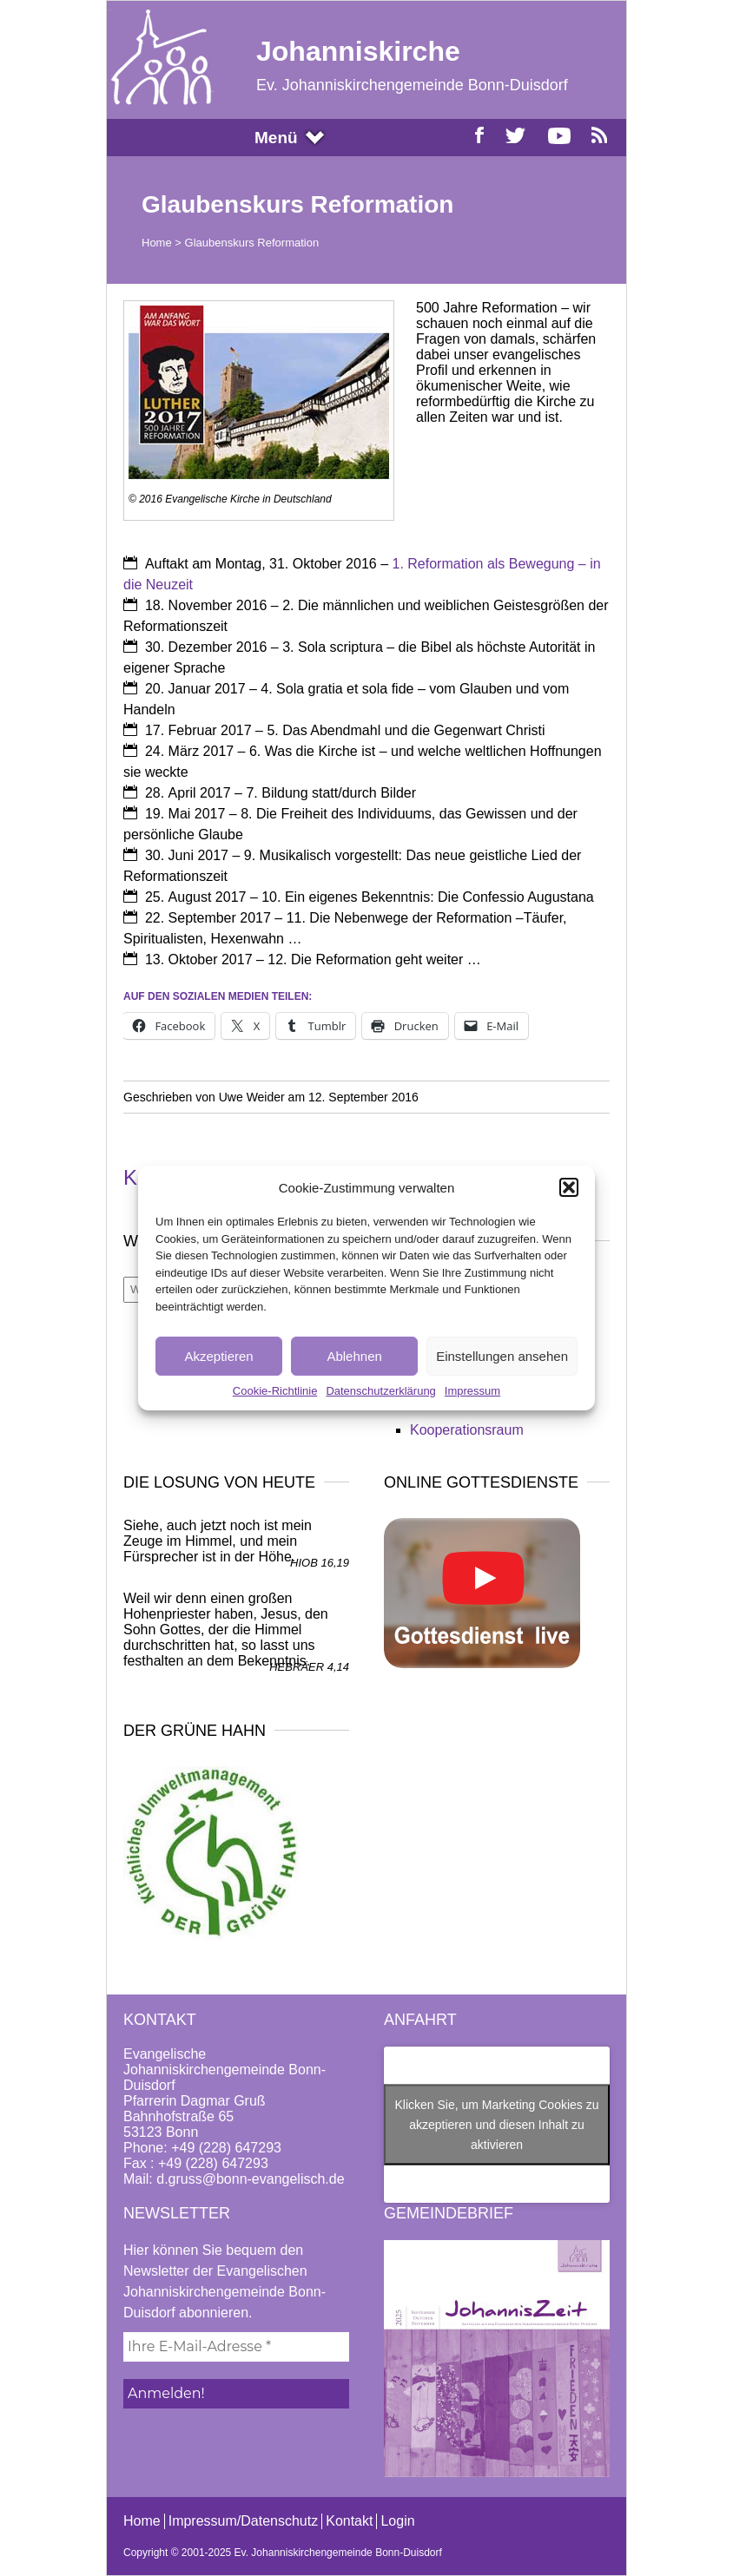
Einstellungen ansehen (502, 1356)
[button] (569, 1187)
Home (157, 242)
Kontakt (349, 2521)
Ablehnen (354, 1356)
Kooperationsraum (467, 1430)
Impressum (472, 1390)
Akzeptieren (218, 1356)
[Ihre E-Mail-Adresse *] (236, 2347)
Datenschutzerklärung (380, 1390)
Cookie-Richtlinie (275, 1390)
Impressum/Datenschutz (243, 2521)
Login (397, 2521)
